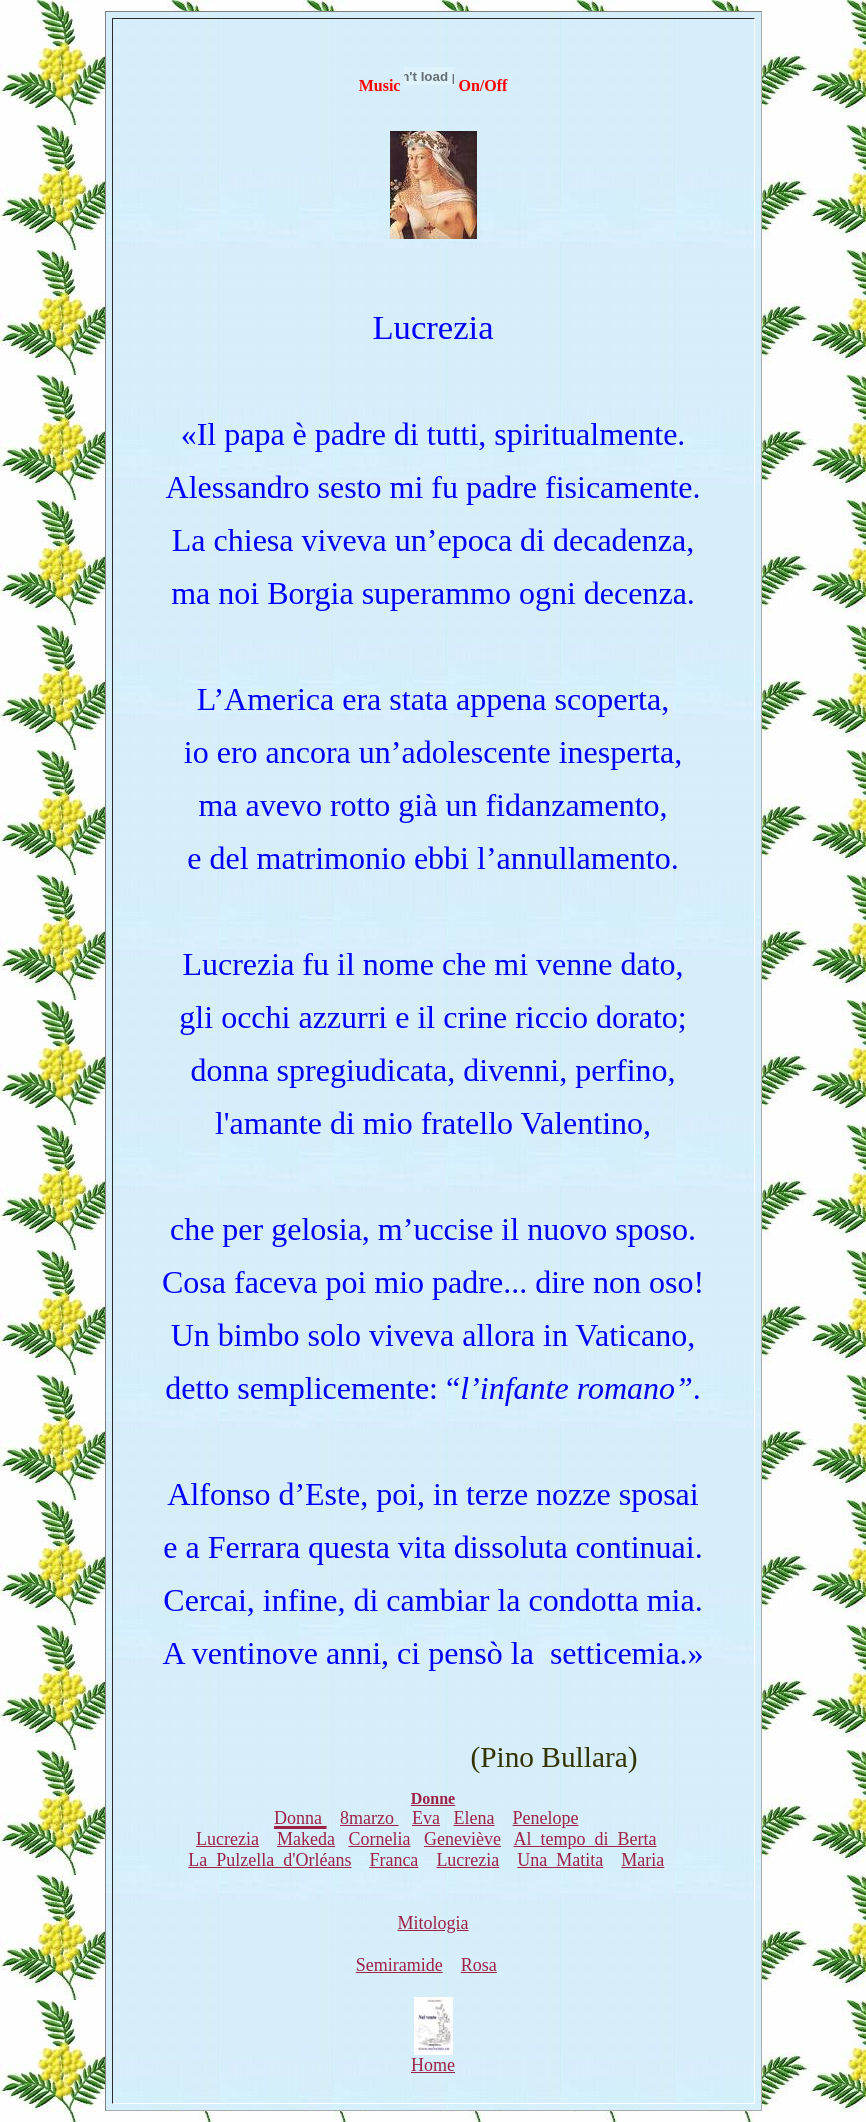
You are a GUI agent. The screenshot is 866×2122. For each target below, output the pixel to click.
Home (433, 2057)
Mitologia (433, 1923)
